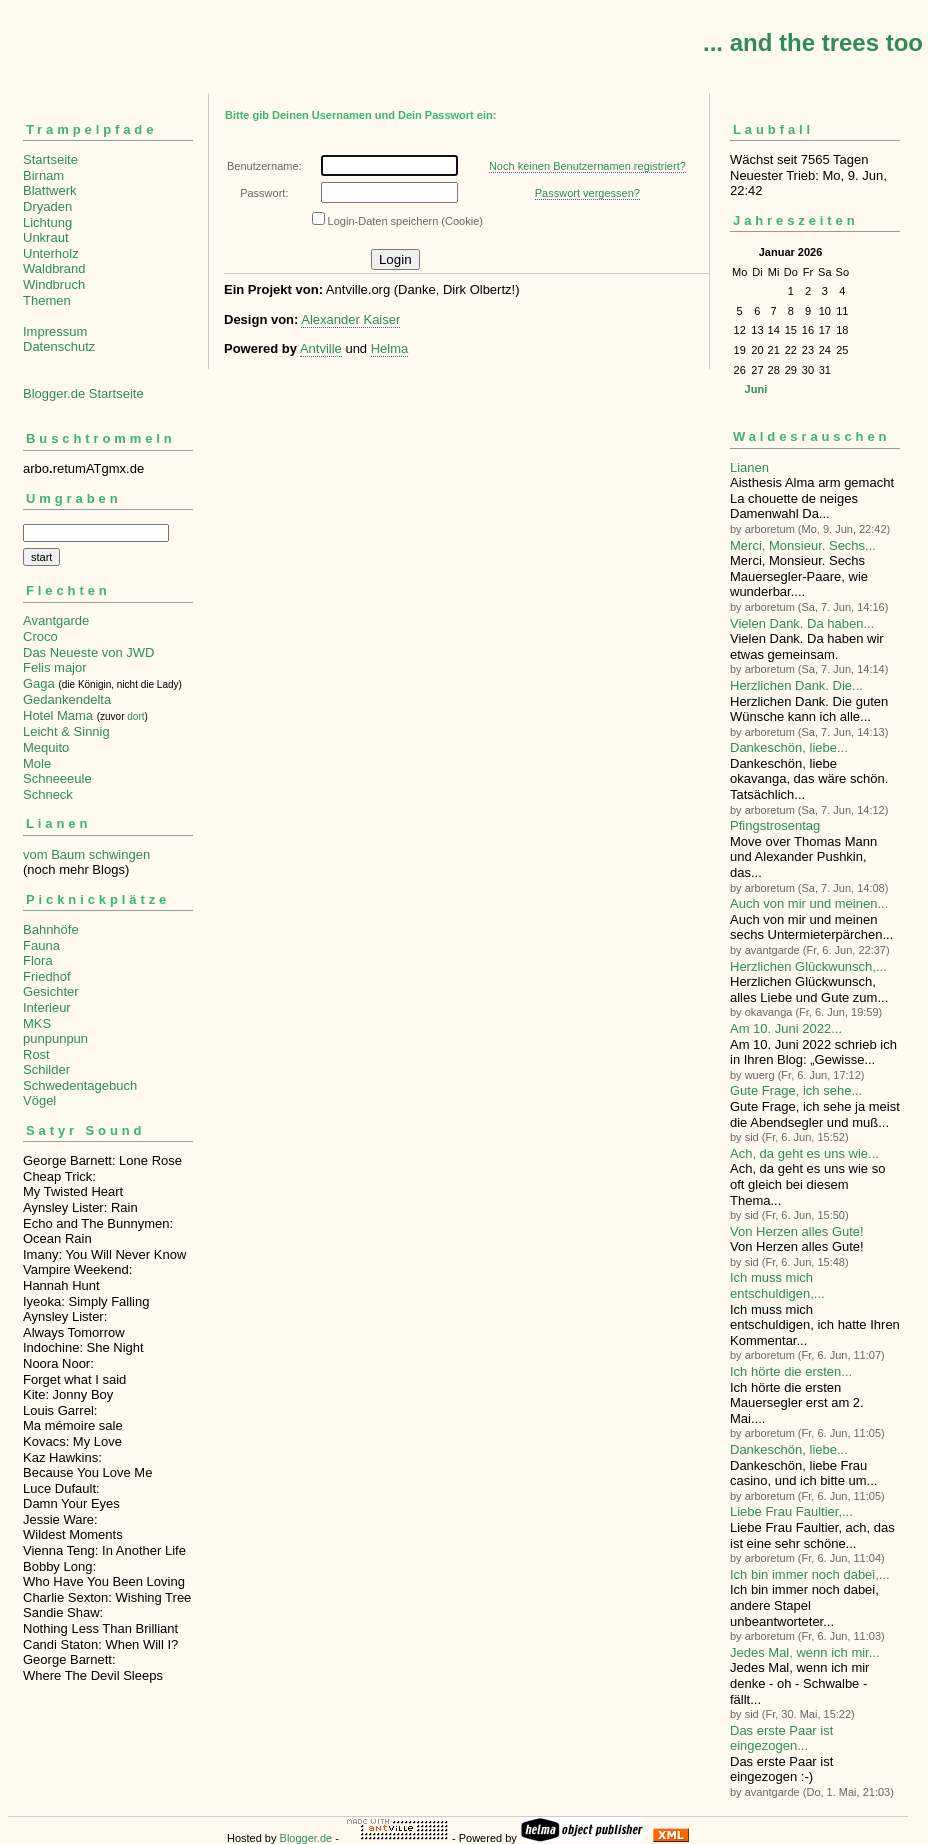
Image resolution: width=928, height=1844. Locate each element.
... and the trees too (813, 42)
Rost (36, 1054)
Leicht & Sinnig (66, 731)
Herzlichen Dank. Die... (796, 685)
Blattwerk (49, 190)
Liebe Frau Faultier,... (791, 1511)
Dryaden (47, 206)
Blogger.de (306, 1838)
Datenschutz (59, 346)
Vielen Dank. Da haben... (802, 623)
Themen (47, 300)
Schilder (46, 1069)
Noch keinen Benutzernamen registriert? (587, 166)
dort (135, 716)
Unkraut (46, 237)
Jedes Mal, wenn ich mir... (805, 1652)
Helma (390, 348)
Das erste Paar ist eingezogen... (781, 1738)
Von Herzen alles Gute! (797, 1231)
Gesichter (51, 991)
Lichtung (47, 222)
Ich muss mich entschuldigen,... (777, 1285)
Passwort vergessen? (587, 193)
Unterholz (51, 253)
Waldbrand (54, 268)
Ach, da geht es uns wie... (804, 1153)
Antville (321, 348)
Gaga (39, 683)
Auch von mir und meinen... (809, 903)
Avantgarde (56, 620)
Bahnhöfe (51, 929)
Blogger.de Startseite (83, 393)
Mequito (46, 747)
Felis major (55, 667)
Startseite (50, 159)
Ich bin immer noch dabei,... (810, 1574)
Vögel (39, 1100)
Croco (40, 636)
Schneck (48, 794)
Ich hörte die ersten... (791, 1371)
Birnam (43, 175)
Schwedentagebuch (80, 1085)
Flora (38, 960)
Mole (37, 763)
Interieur (47, 1007)
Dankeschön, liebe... (789, 747)
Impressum (55, 331)
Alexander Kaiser (350, 319)
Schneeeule (57, 778)
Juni (756, 389)
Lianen (749, 467)
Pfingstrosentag (775, 825)
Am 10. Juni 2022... (786, 1028)
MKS (37, 1023)
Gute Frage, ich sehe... (796, 1090)
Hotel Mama (58, 715)
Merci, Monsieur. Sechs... (803, 545)
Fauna (41, 945)
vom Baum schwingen (86, 854)
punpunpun (55, 1038)
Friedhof (47, 976)
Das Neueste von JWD (89, 652)
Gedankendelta (67, 699)
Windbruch (54, 284)
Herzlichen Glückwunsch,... (808, 966)
